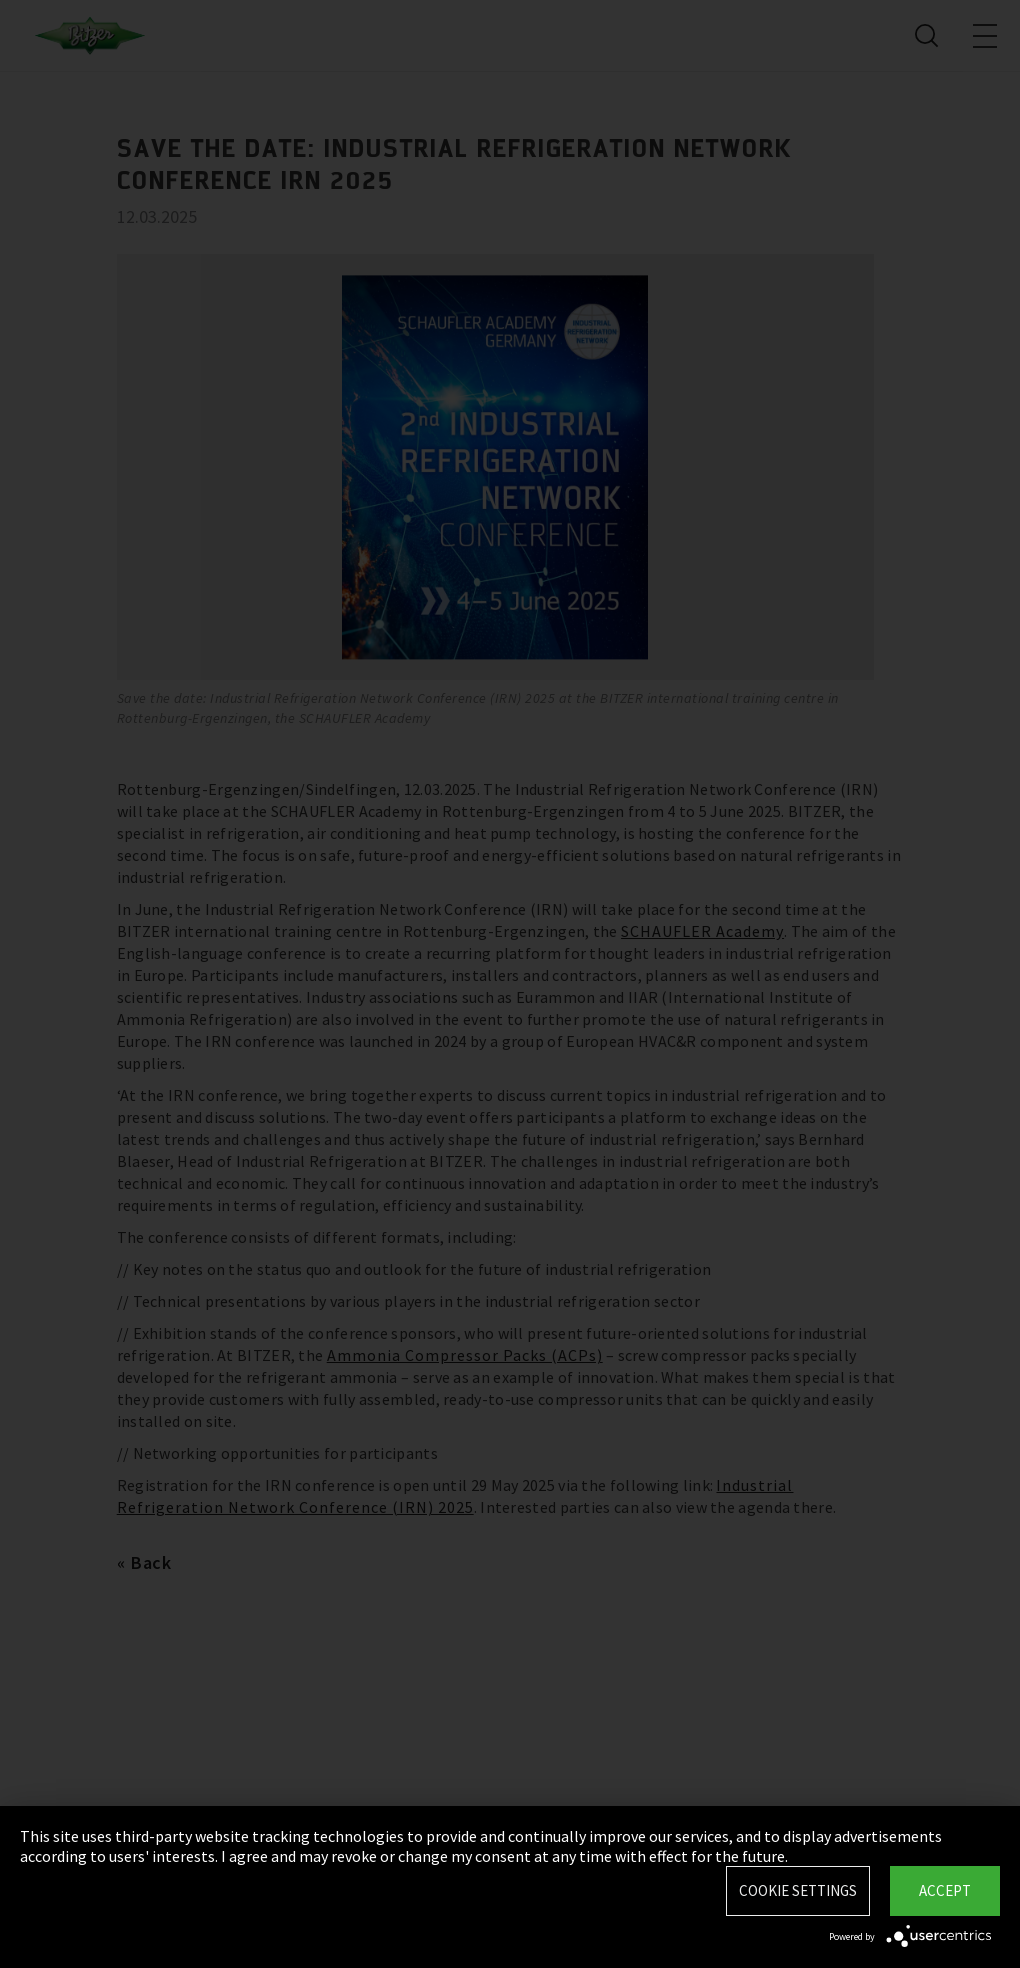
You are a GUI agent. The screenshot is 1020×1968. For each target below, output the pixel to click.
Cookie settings (798, 1890)
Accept (945, 1890)
